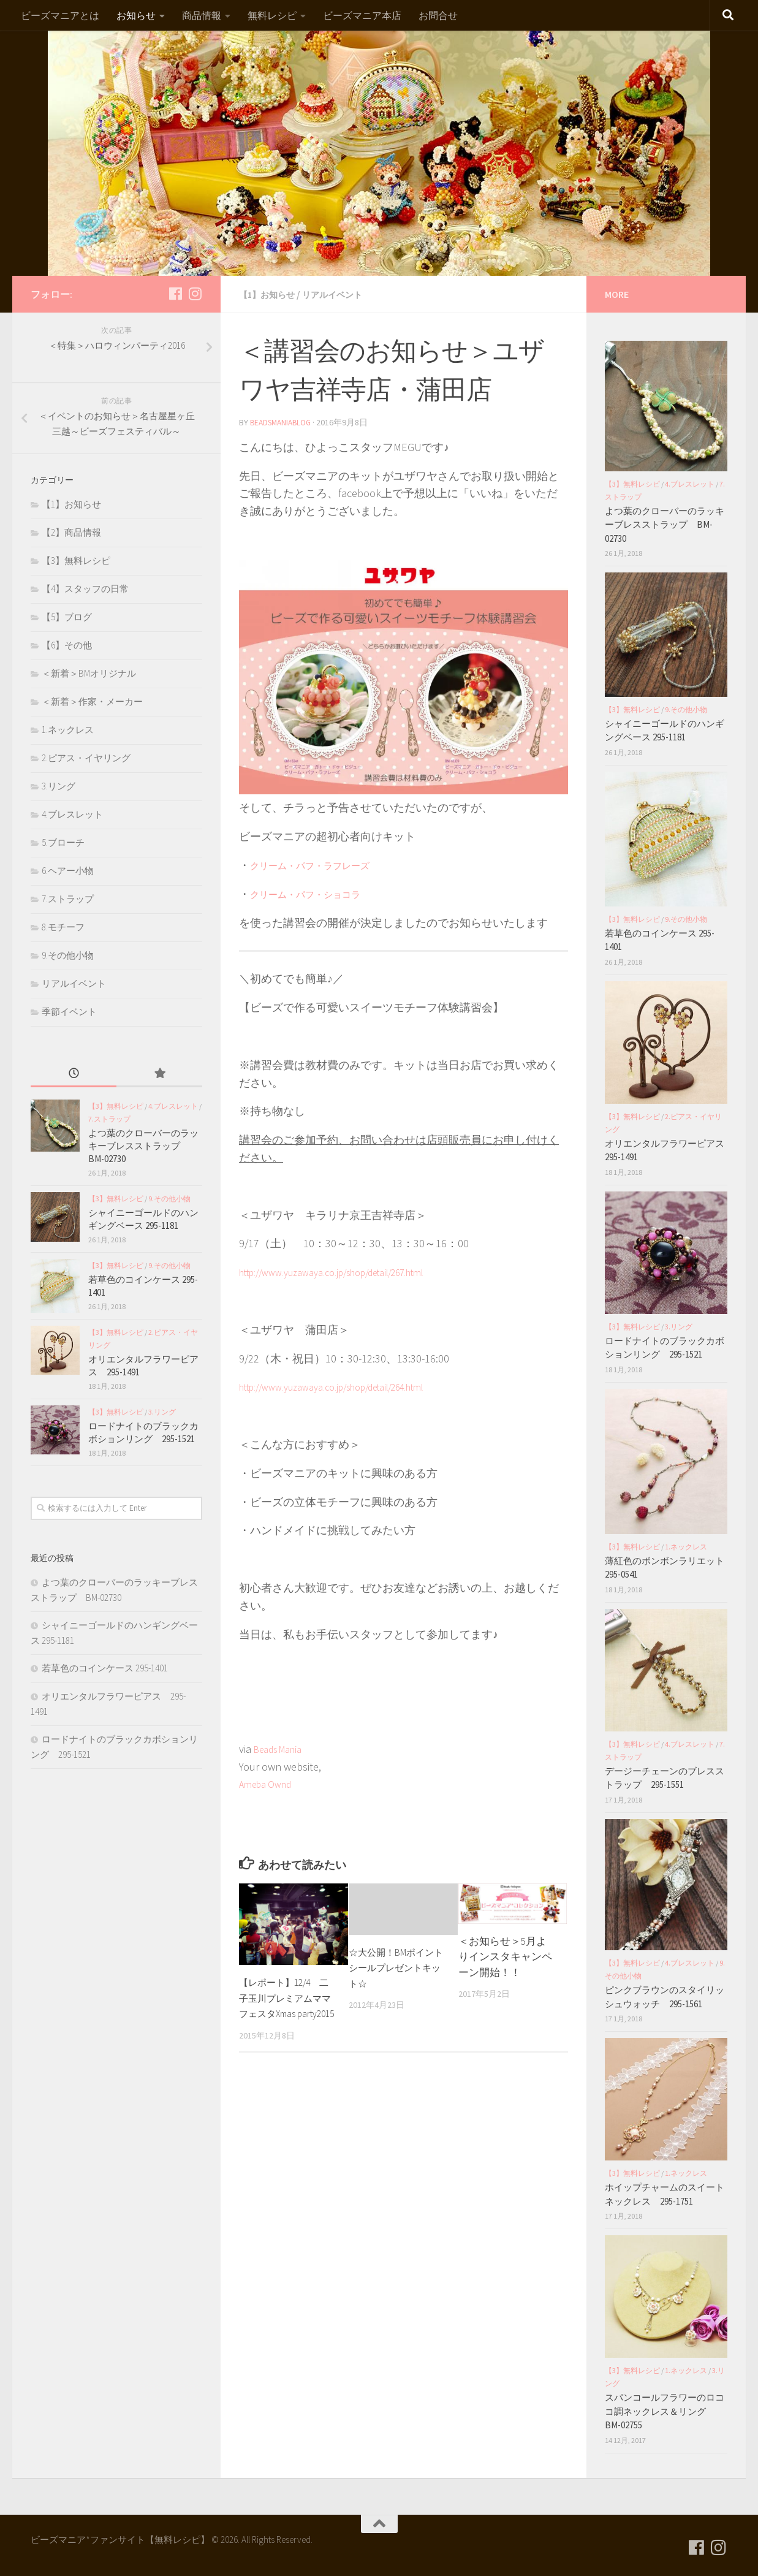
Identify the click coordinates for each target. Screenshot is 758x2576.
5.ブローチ (63, 842)
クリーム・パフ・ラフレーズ (321, 864)
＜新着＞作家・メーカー (92, 701)
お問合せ (438, 15)
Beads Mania (283, 1748)
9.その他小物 (68, 955)
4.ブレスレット (72, 814)
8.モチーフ (63, 927)
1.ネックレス (68, 729)
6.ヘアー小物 (68, 870)
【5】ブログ (67, 617)
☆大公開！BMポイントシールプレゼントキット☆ (395, 1966)
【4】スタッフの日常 (85, 589)
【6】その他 (67, 645)
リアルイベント (344, 294)
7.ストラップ (68, 899)
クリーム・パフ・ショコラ (316, 893)
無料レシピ (272, 15)
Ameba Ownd (269, 1783)
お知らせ (136, 15)
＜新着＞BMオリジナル (89, 673)
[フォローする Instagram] (195, 293)
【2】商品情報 (71, 532)
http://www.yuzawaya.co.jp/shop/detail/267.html (350, 1271)
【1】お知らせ (271, 294)
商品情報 (201, 15)
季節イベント (69, 1011)
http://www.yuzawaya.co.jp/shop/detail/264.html (350, 1385)
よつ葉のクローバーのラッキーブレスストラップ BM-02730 (143, 1146)
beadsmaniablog (283, 421)
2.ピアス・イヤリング (86, 758)
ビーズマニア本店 (362, 15)
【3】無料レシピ (76, 560)
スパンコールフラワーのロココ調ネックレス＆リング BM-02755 (664, 2411)
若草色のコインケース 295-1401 (105, 1668)
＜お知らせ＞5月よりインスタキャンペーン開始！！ (505, 1955)
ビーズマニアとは (60, 15)
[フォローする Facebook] (175, 293)
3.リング (58, 786)
